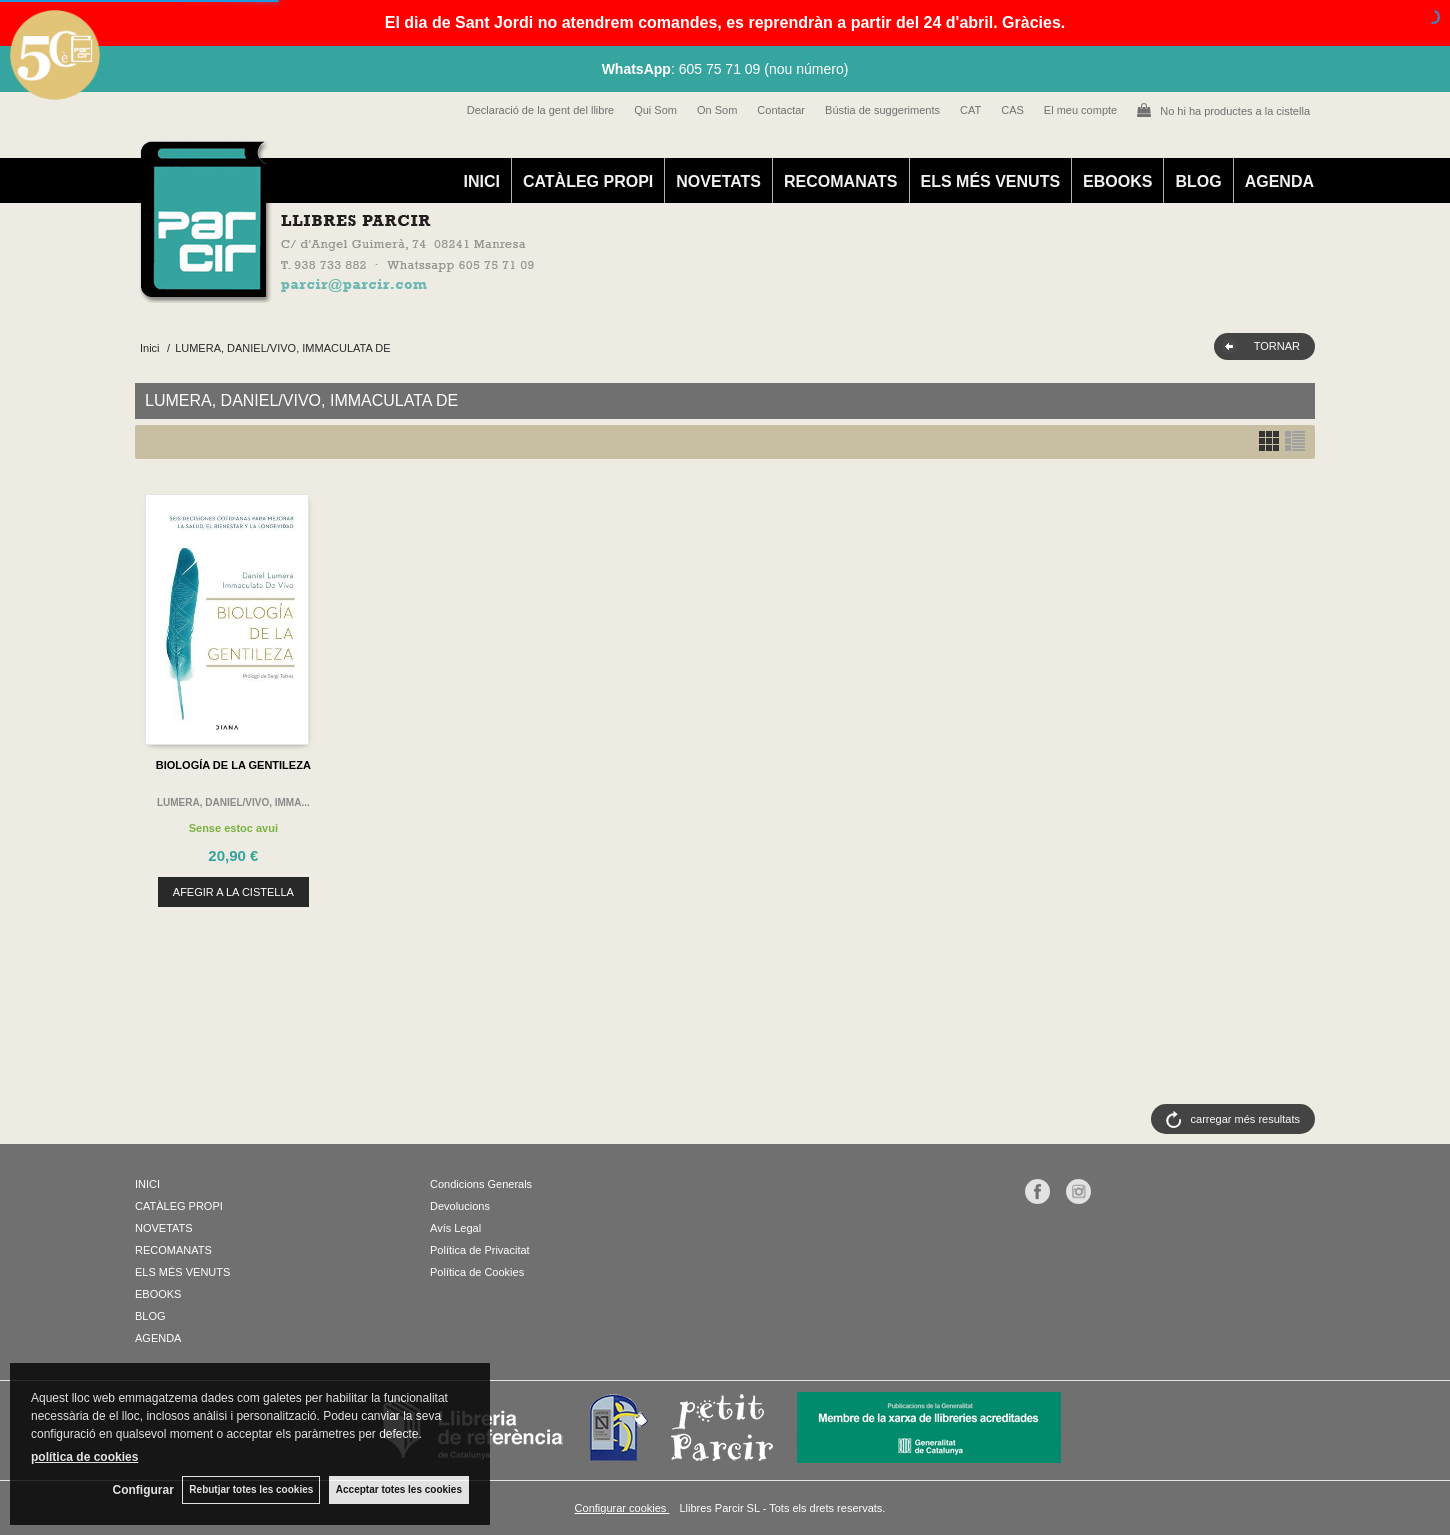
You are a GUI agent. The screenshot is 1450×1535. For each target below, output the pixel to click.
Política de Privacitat (480, 1250)
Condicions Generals (481, 1184)
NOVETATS (718, 181)
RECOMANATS (840, 181)
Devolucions (460, 1206)
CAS (1012, 110)
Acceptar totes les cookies (399, 1489)
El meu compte (1080, 110)
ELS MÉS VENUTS (991, 181)
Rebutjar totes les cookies (250, 1489)
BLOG (1198, 181)
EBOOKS (1117, 181)
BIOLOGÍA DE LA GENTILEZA (233, 765)
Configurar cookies (622, 1508)
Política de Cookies (477, 1272)
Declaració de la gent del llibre (540, 110)
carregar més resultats (1245, 1119)
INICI (481, 181)
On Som (717, 110)
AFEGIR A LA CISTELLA (233, 892)
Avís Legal (455, 1228)
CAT (970, 110)
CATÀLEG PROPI (588, 181)
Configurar (140, 1490)
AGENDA (1279, 181)
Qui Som (655, 110)
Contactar (781, 110)
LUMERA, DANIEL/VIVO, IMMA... (233, 802)
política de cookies (84, 1456)
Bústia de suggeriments (882, 110)
